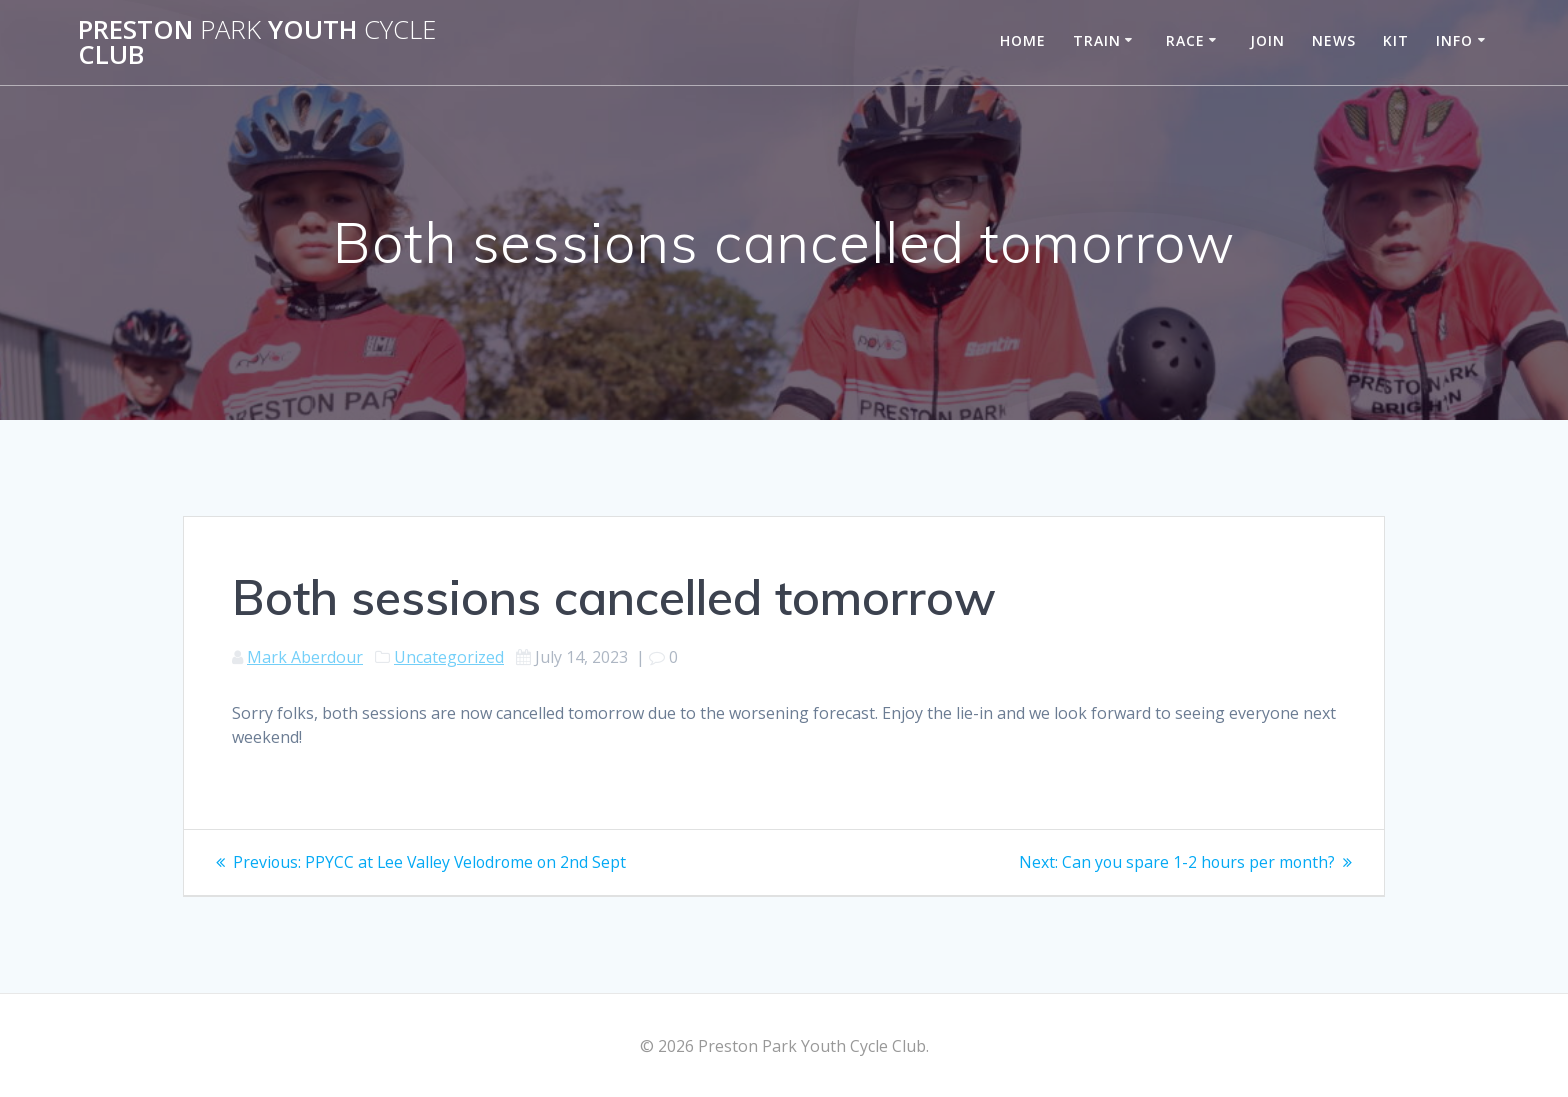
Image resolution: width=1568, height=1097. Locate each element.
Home (1023, 40)
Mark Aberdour (305, 657)
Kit (1396, 40)
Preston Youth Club (257, 42)
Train (1097, 40)
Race (1185, 40)
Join (1267, 40)
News (1334, 40)
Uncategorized (449, 657)
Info (1454, 40)
